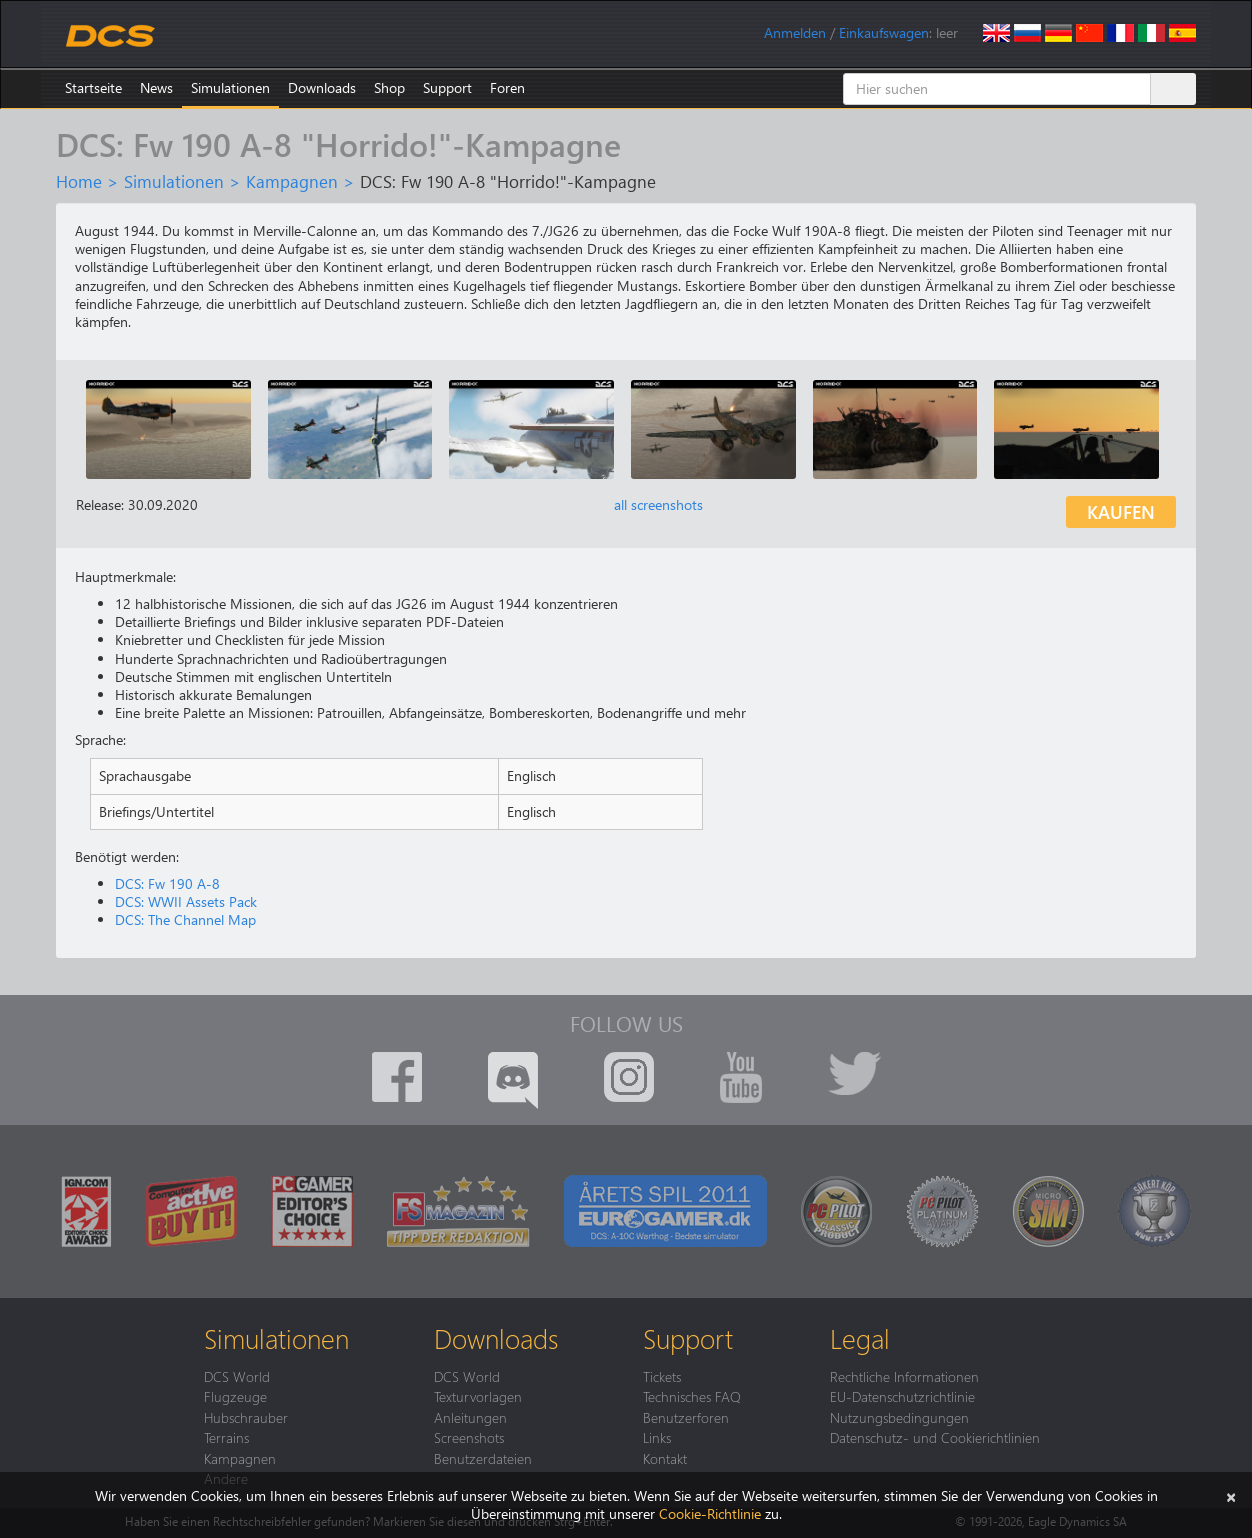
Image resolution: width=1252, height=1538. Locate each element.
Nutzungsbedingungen (899, 1417)
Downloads (322, 87)
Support (447, 87)
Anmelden (795, 32)
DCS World (237, 1376)
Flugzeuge (235, 1396)
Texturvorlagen (478, 1396)
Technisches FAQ (692, 1396)
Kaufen (1121, 511)
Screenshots (469, 1437)
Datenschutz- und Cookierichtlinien (935, 1437)
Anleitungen (470, 1417)
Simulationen (230, 87)
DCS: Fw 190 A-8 (167, 883)
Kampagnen (292, 181)
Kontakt (665, 1458)
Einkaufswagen (884, 32)
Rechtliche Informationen (904, 1376)
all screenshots (658, 505)
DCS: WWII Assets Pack (186, 901)
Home (79, 181)
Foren (507, 87)
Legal (860, 1338)
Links (657, 1437)
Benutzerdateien (483, 1458)
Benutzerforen (686, 1417)
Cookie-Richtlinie (710, 1513)
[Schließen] (1231, 1495)
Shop (389, 87)
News (156, 87)
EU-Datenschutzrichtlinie (902, 1396)
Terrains (226, 1437)
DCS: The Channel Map (185, 919)
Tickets (662, 1376)
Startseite (93, 87)
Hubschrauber (246, 1417)
